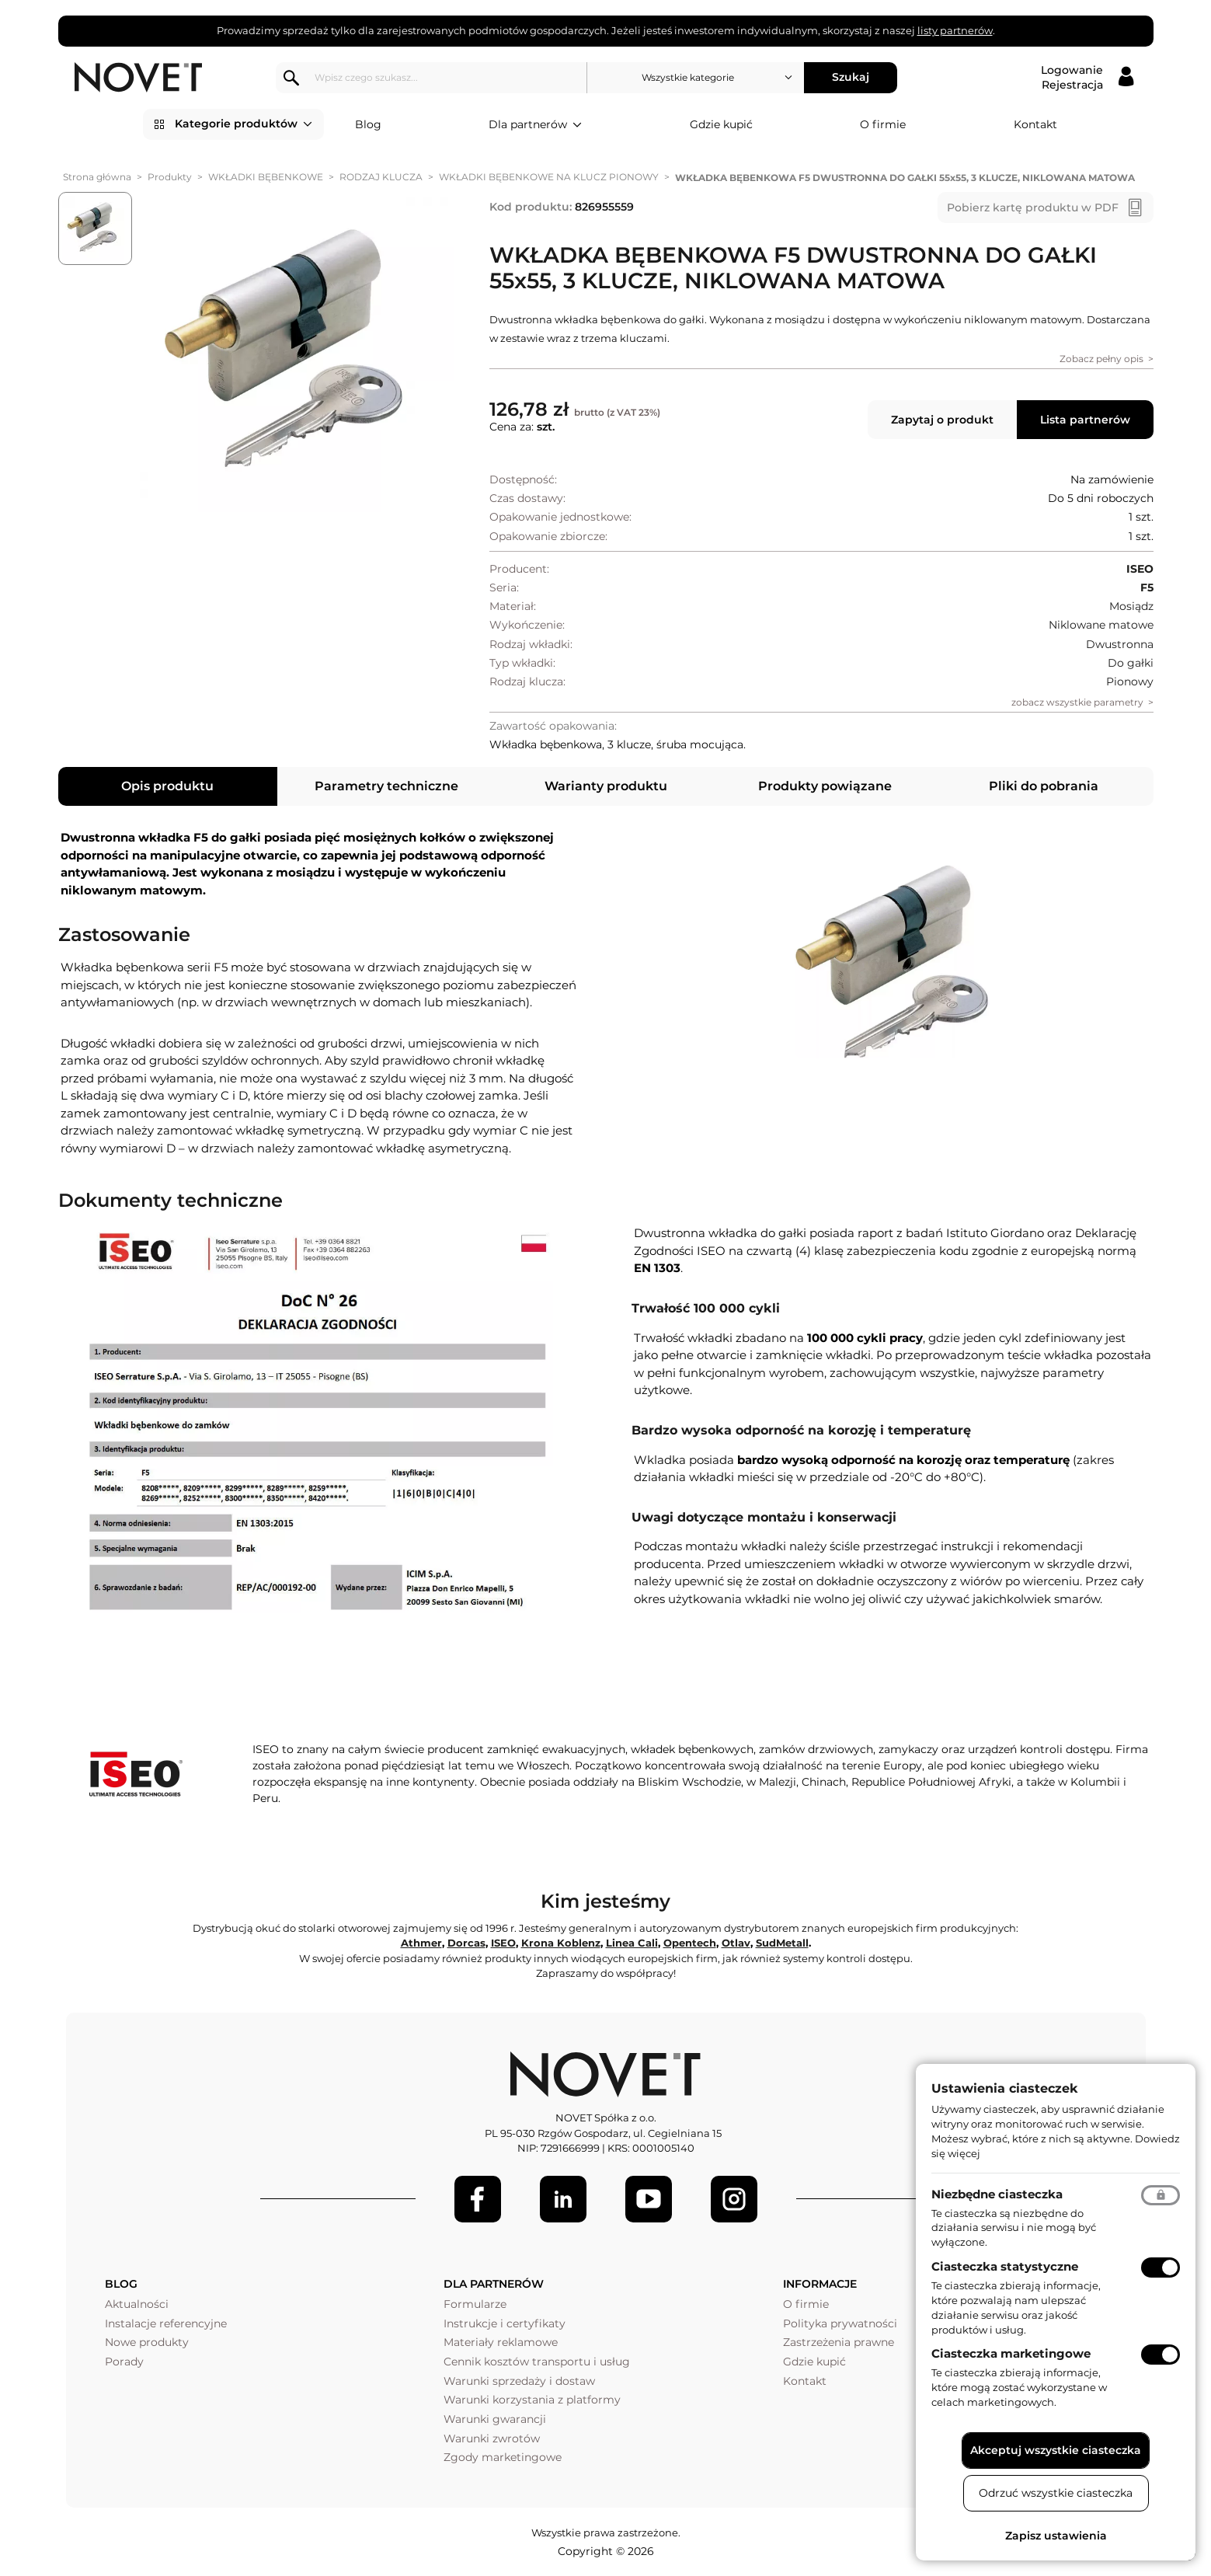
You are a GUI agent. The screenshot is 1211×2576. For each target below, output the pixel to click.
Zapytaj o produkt (942, 420)
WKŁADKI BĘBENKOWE (265, 177)
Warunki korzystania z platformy (532, 2400)
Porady (124, 2362)
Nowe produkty (147, 2342)
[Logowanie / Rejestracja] (1087, 77)
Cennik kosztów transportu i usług (537, 2362)
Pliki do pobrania (1043, 786)
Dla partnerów (535, 125)
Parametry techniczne (386, 786)
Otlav (736, 1942)
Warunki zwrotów (492, 2438)
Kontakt (1035, 124)
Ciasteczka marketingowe (1011, 2353)
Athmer (421, 1942)
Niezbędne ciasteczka (997, 2194)
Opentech (689, 1942)
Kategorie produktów (243, 124)
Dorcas (466, 1942)
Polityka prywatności (840, 2323)
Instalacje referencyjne (166, 2323)
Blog (368, 124)
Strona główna (97, 177)
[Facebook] (477, 2199)
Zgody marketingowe (503, 2457)
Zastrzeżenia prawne (838, 2342)
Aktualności (137, 2304)
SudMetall (782, 1942)
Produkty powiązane (825, 786)
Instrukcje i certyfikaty (504, 2323)
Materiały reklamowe (501, 2342)
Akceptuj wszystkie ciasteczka (1055, 2450)
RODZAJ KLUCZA (381, 177)
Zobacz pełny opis (1101, 358)
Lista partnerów (1085, 420)
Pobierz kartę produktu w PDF (1033, 207)
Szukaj (851, 77)
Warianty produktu (606, 786)
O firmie (883, 124)
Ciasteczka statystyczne (1004, 2266)
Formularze (475, 2304)
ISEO (503, 1942)
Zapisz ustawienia (1056, 2536)
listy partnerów (955, 30)
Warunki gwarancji (495, 2419)
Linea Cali (632, 1942)
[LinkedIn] (563, 2199)
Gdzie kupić (721, 124)
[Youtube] (648, 2199)
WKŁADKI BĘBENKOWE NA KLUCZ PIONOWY (549, 177)
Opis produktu (167, 786)
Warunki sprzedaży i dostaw (519, 2381)
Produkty (170, 177)
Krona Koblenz (560, 1942)
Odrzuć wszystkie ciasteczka (1056, 2493)
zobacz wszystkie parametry (1077, 702)
